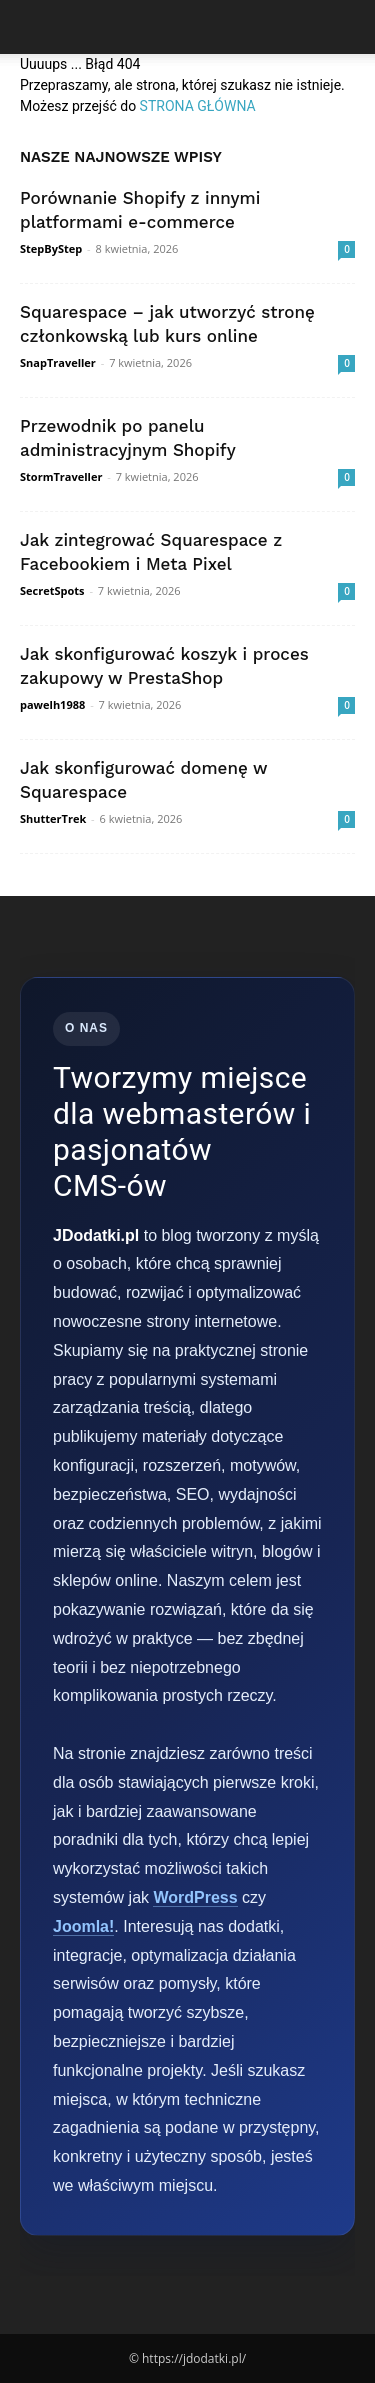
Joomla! (83, 1926)
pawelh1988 (52, 704)
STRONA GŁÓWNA (198, 106)
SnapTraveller (58, 362)
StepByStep (51, 248)
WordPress (195, 1897)
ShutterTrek (53, 818)
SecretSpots (52, 590)
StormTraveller (61, 476)
